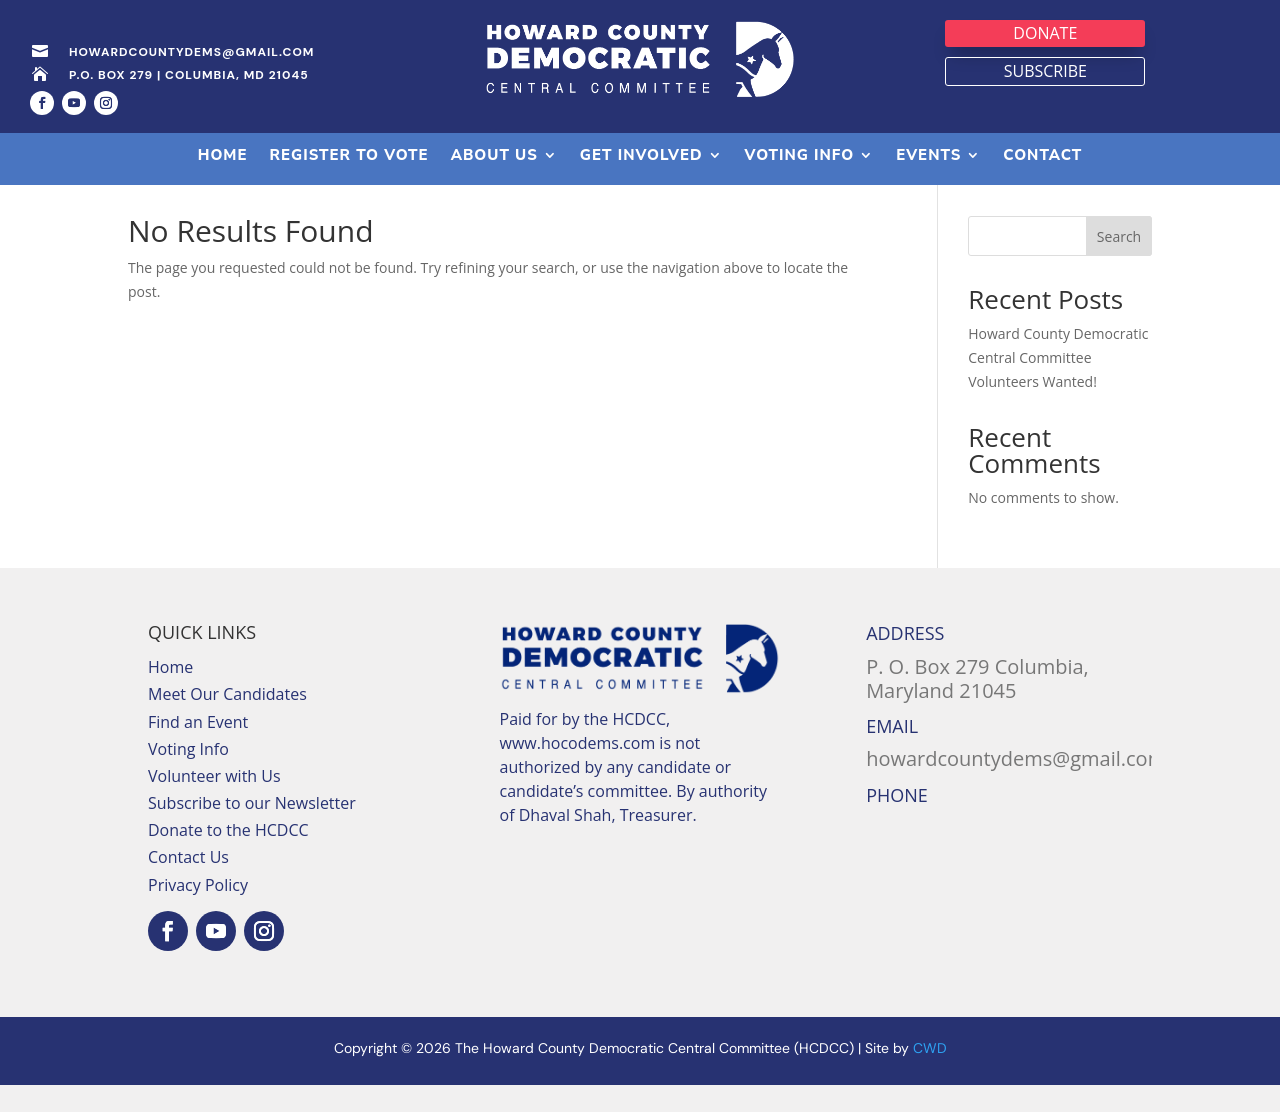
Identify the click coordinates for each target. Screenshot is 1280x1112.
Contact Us (188, 884)
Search (1119, 263)
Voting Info (188, 776)
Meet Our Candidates (227, 721)
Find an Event (198, 748)
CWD (930, 1075)
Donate (1045, 33)
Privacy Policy (198, 912)
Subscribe (1045, 71)
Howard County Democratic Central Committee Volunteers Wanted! (1058, 384)
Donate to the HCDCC (228, 857)
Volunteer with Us (214, 803)
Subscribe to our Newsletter (252, 830)
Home (170, 694)
